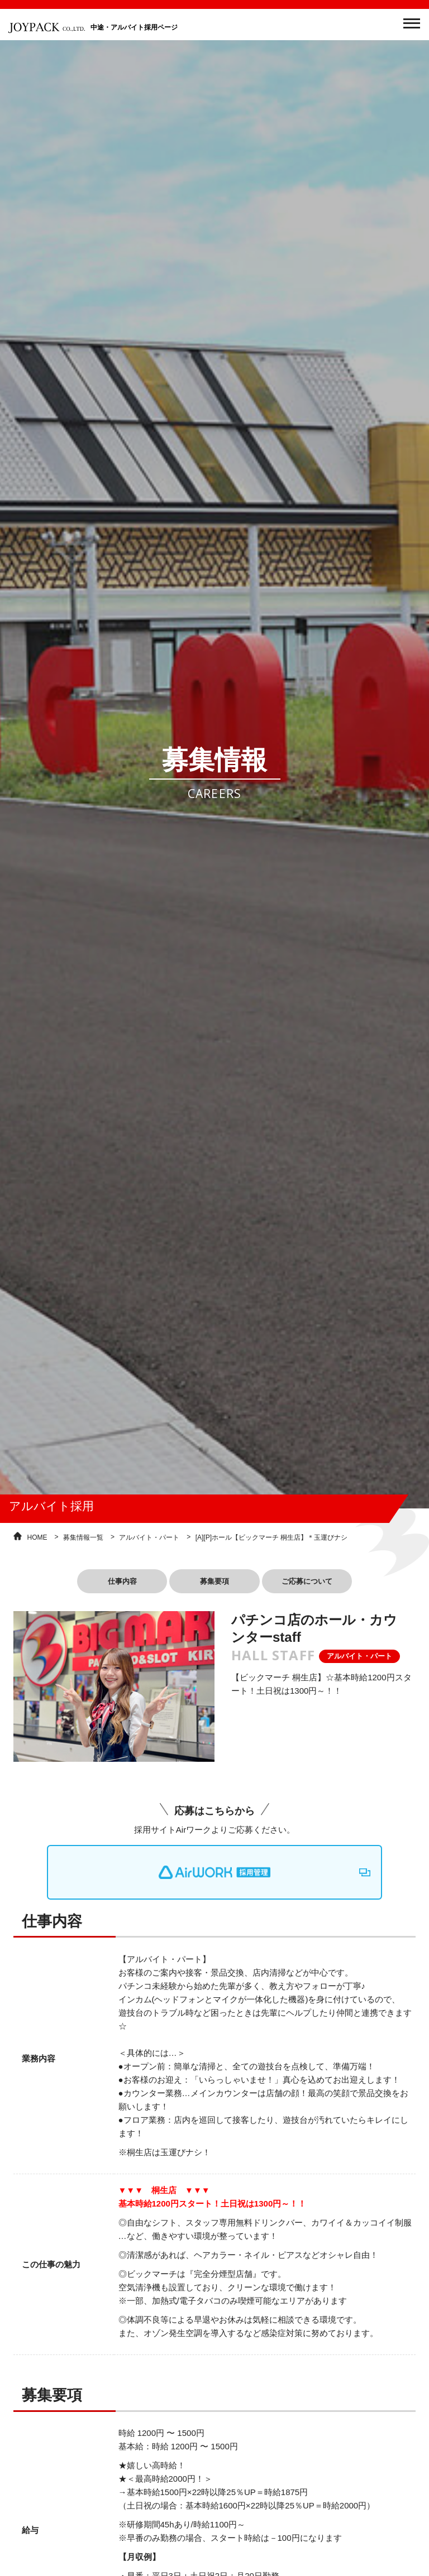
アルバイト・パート (149, 1537)
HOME (37, 1537)
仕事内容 (105, 1583)
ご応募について (324, 1583)
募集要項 (214, 1583)
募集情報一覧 (83, 1537)
